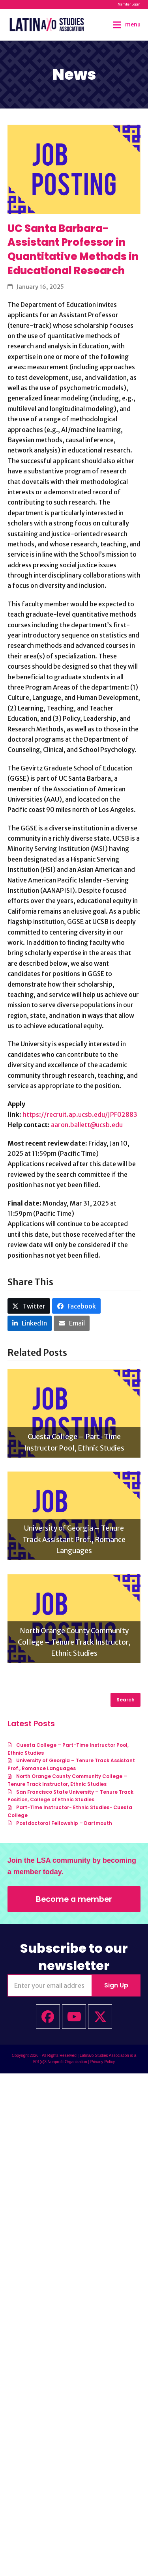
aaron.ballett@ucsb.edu (87, 1125)
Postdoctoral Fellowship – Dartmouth (64, 1823)
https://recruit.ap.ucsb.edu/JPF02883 (79, 1114)
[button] (127, 24)
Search (125, 1699)
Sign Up (116, 1985)
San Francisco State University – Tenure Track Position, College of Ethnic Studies (70, 1796)
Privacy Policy (102, 2062)
